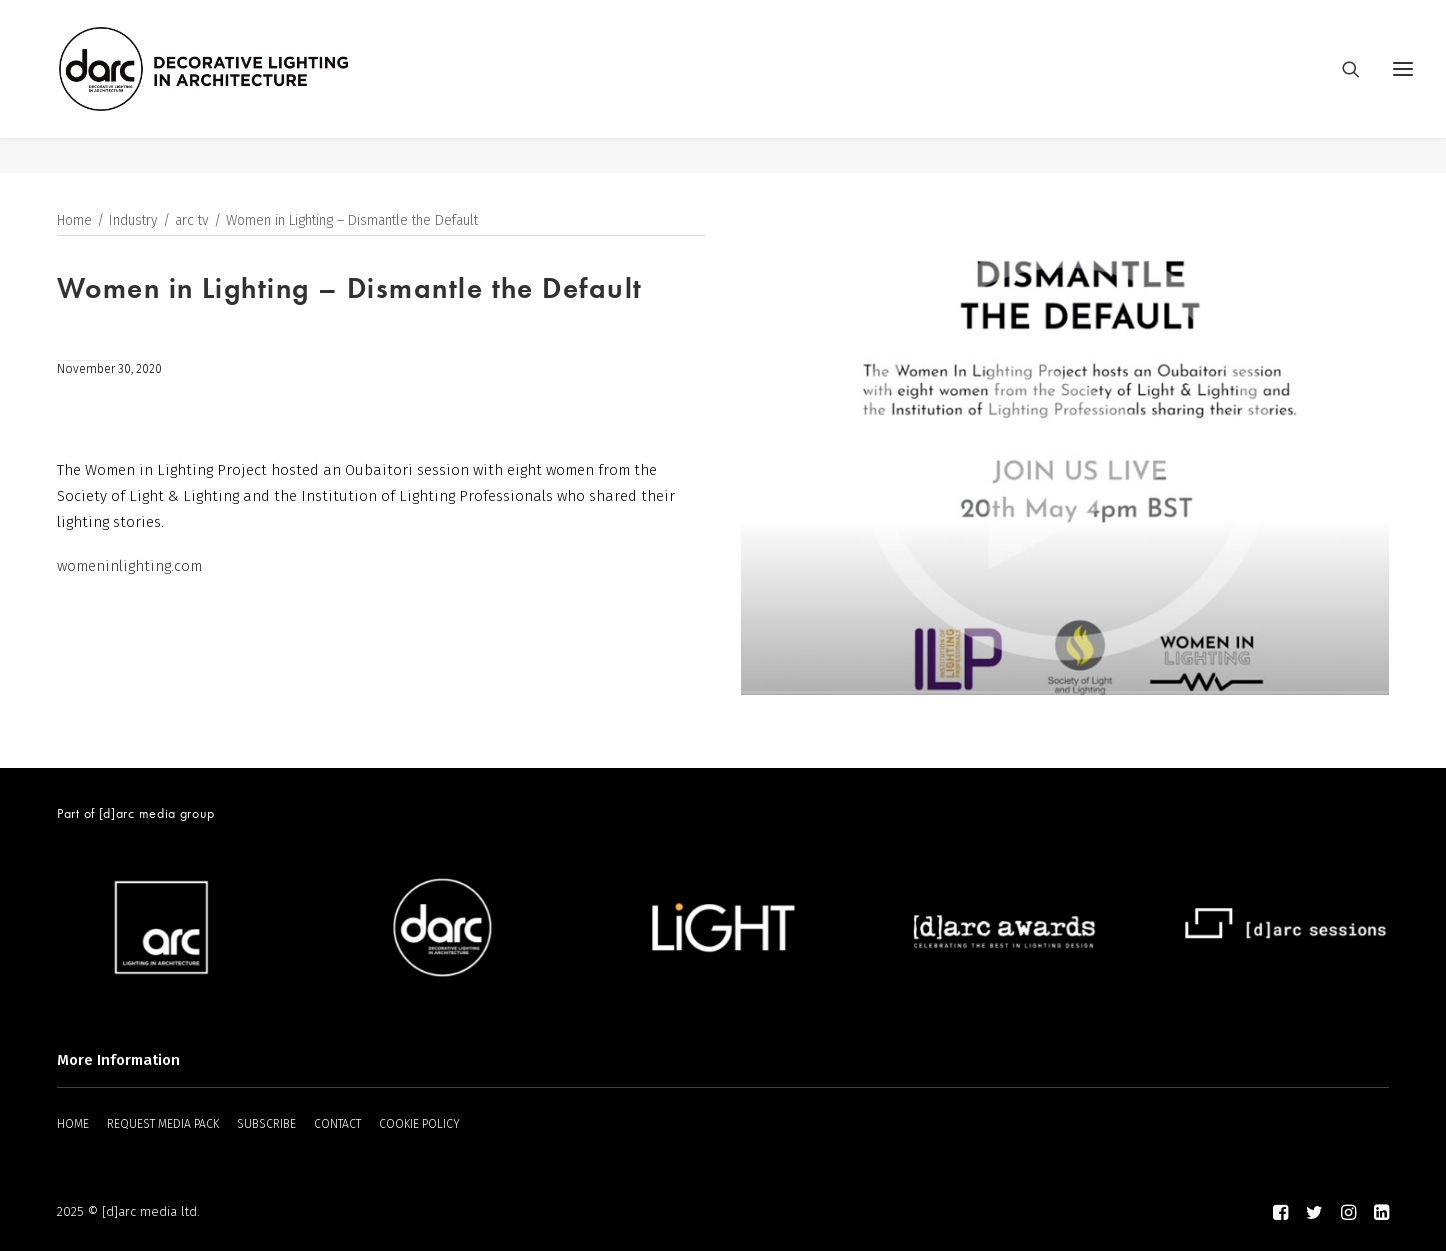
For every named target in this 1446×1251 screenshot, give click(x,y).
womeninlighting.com (129, 567)
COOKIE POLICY (419, 1124)
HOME (73, 1124)
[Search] (1342, 87)
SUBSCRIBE (266, 1124)
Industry (133, 221)
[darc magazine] (240, 87)
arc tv (192, 221)
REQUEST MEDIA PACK (163, 1124)
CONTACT (337, 1124)
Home (74, 221)
